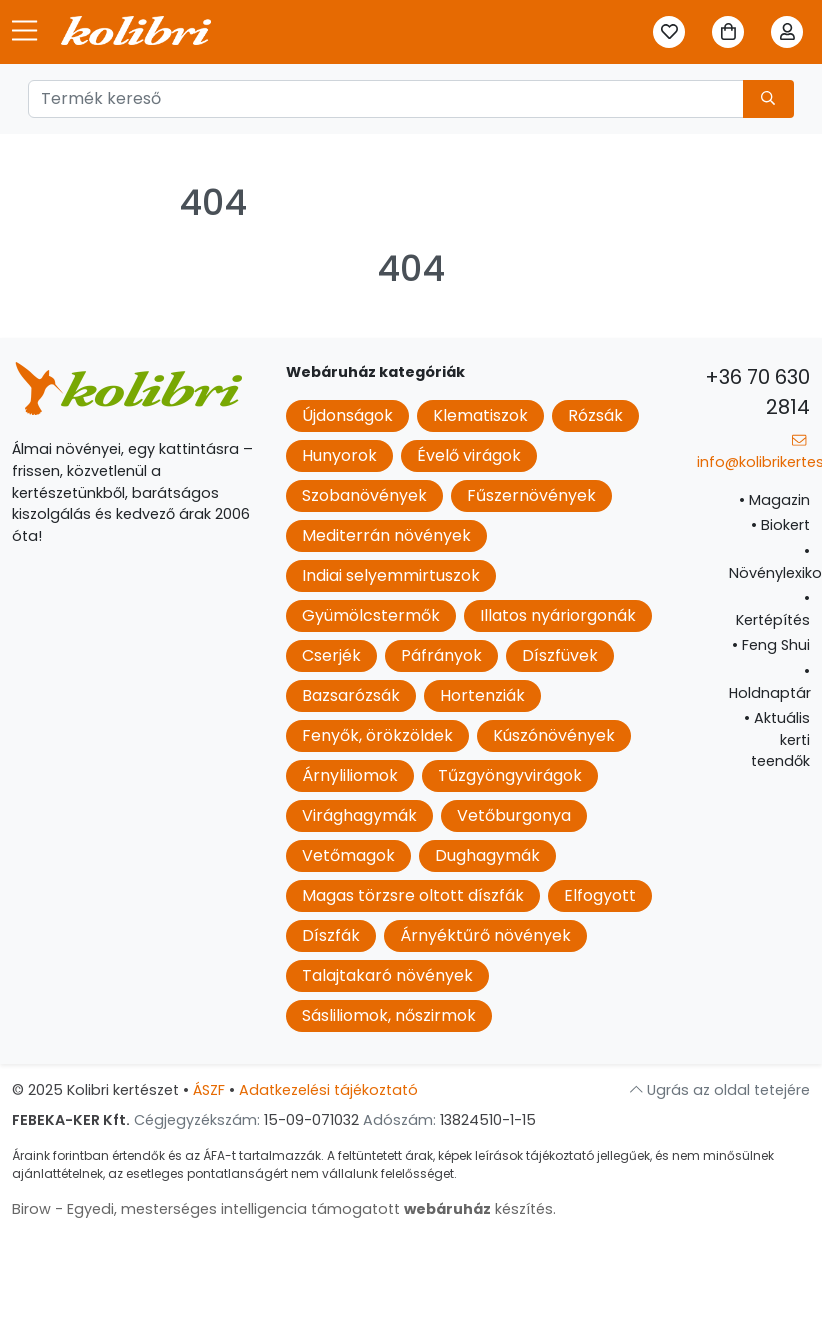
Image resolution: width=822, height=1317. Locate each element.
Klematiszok (480, 415)
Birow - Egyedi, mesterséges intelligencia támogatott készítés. (284, 1209)
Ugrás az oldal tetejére (720, 1090)
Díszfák (331, 935)
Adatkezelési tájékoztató (328, 1090)
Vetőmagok (348, 855)
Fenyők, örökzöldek (377, 735)
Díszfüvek (560, 655)
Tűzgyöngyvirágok (510, 775)
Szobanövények (364, 495)
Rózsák (595, 415)
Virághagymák (359, 815)
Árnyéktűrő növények (485, 935)
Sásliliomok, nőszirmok (389, 1015)
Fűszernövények (531, 495)
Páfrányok (441, 655)
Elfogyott (600, 895)
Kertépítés (773, 609)
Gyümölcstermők (371, 615)
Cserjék (331, 655)
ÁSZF (209, 1090)
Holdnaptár (770, 682)
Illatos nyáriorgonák (558, 615)
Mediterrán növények (386, 535)
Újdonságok (347, 415)
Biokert (780, 525)
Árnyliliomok (350, 775)
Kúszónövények (554, 735)
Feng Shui (771, 645)
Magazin (774, 500)
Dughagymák (487, 855)
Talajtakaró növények (387, 975)
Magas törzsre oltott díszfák (413, 895)
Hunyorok (339, 455)
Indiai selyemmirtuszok (391, 575)
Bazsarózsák (351, 695)
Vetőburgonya (514, 815)
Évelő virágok (469, 455)
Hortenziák (482, 695)
